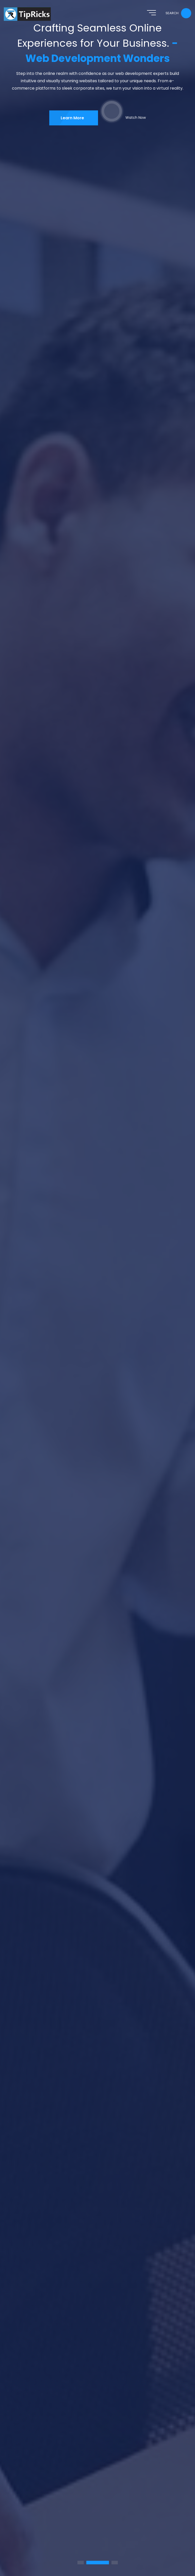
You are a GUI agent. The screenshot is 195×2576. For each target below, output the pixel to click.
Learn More (72, 118)
